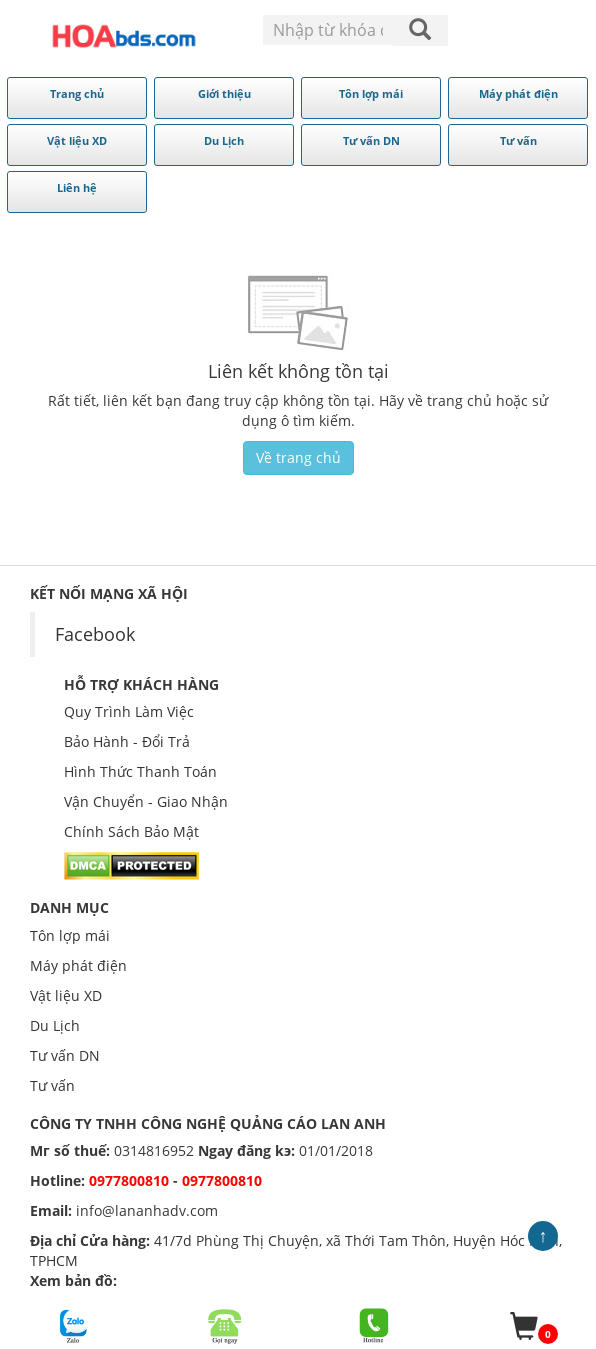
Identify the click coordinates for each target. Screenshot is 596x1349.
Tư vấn (52, 1085)
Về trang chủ (298, 457)
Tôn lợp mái (70, 935)
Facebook (95, 634)
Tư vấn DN (65, 1055)
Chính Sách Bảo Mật (131, 831)
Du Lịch (55, 1025)
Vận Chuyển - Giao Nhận (146, 801)
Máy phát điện (78, 965)
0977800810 (129, 1180)
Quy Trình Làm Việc (129, 711)
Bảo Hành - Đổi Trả (127, 741)
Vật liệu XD (66, 995)
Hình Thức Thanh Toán (140, 771)
